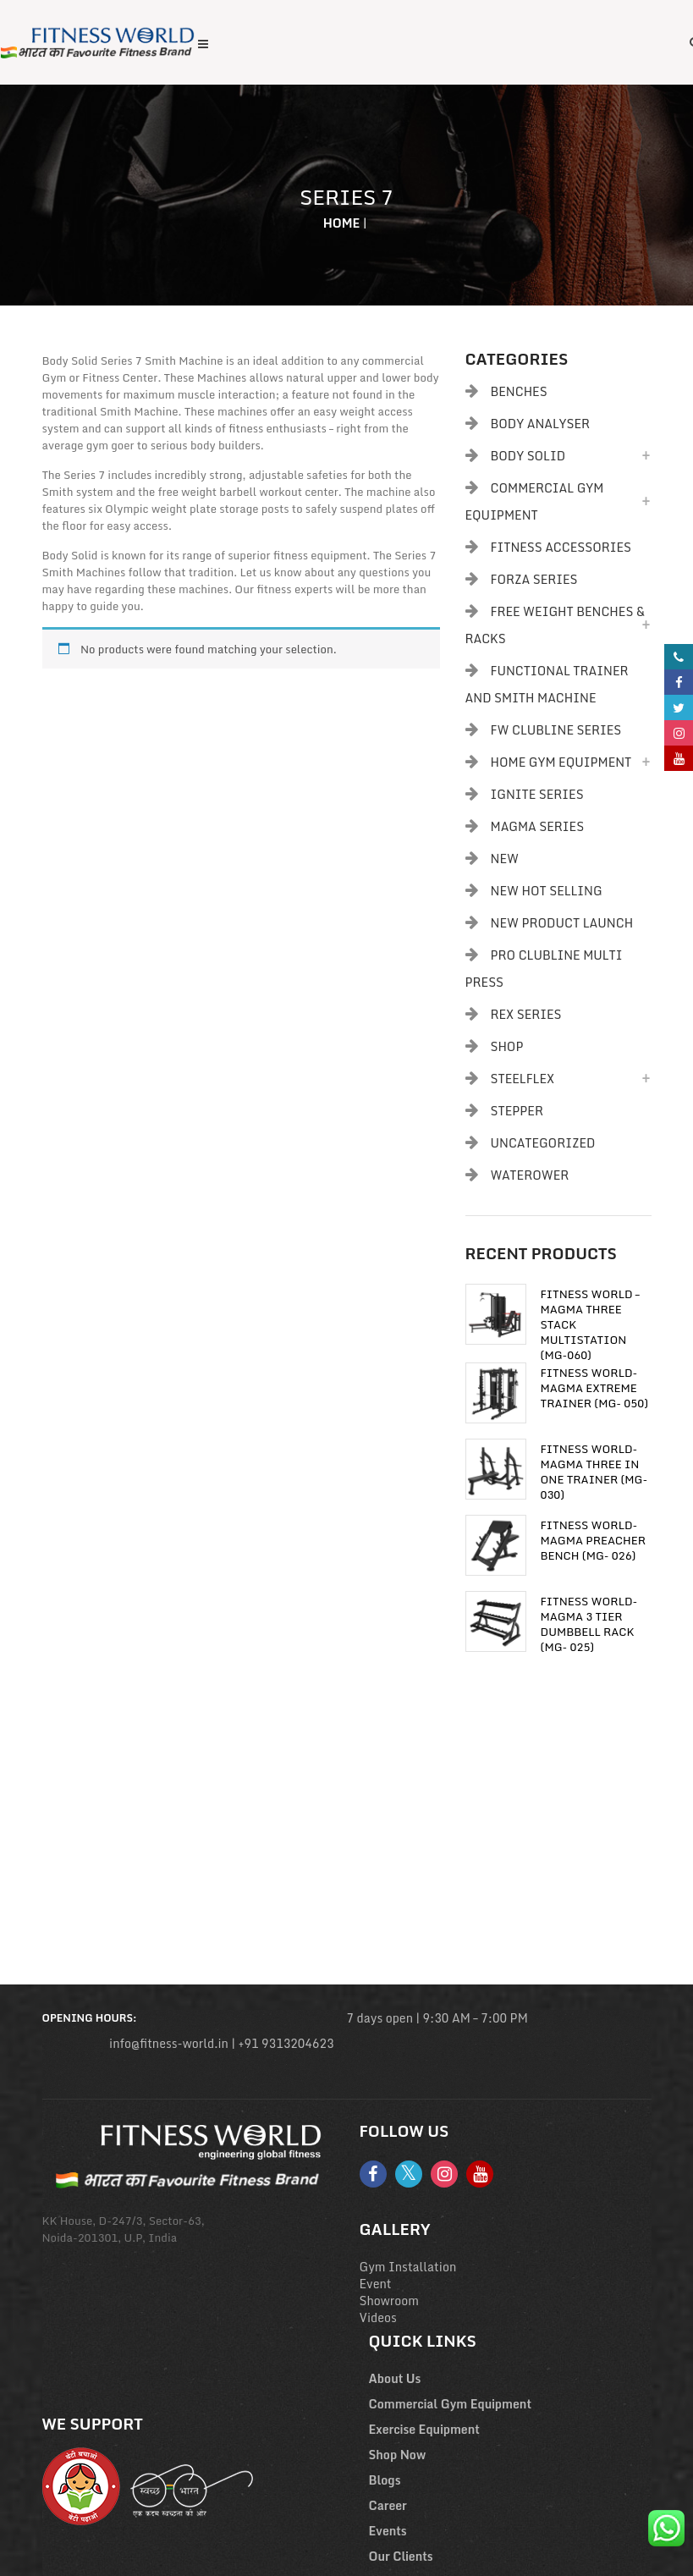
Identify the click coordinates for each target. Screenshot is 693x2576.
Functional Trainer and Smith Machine (547, 684)
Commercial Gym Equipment (534, 501)
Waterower (530, 1175)
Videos (378, 2317)
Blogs (385, 2480)
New (505, 858)
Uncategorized (543, 1143)
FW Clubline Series (556, 730)
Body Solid (528, 455)
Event (376, 2283)
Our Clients (401, 2556)
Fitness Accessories (561, 547)
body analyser (541, 423)
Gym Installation (408, 2266)
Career (388, 2505)
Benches (519, 391)
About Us (395, 2378)
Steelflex (523, 1078)
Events (388, 2530)
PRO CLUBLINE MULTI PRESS (544, 968)
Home (341, 223)
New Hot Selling (546, 890)
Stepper (517, 1110)
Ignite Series (537, 794)
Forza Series (534, 579)
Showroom (390, 2300)
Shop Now (397, 2454)
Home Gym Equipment (561, 762)
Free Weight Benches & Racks (555, 625)
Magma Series (538, 826)
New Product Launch (562, 923)
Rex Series (526, 1014)
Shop (507, 1046)
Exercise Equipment (424, 2429)
